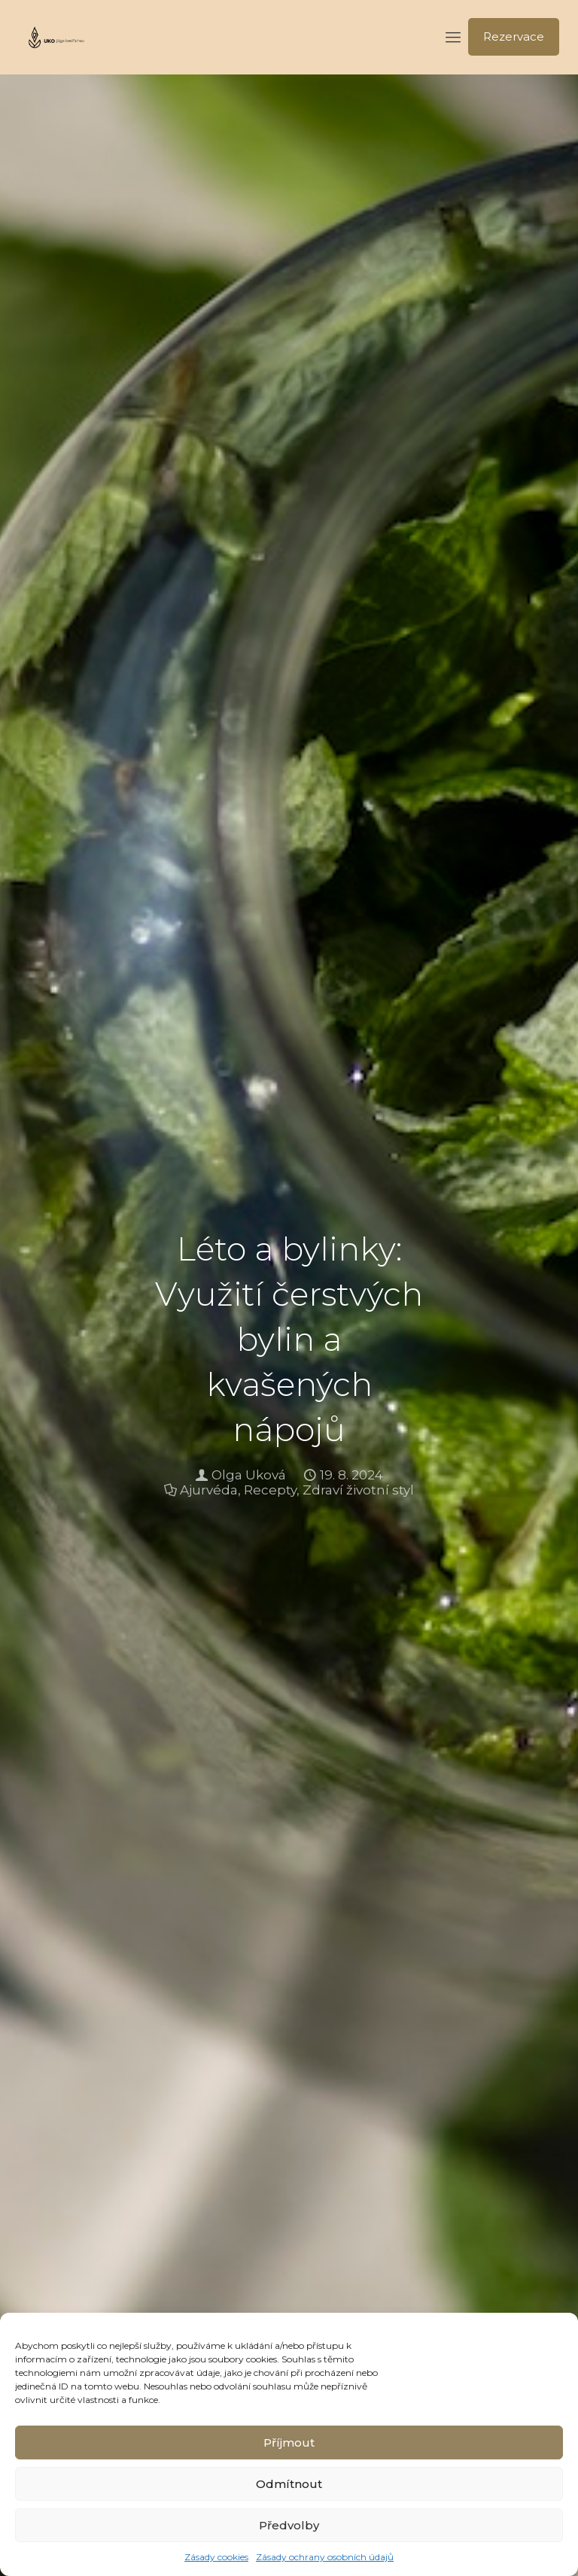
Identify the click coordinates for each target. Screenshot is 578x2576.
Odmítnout (289, 2484)
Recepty (270, 1489)
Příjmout (289, 2442)
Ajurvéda (209, 1489)
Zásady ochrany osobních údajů (325, 2556)
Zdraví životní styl (358, 1489)
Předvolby (289, 2525)
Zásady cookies (216, 2556)
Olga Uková (248, 1474)
